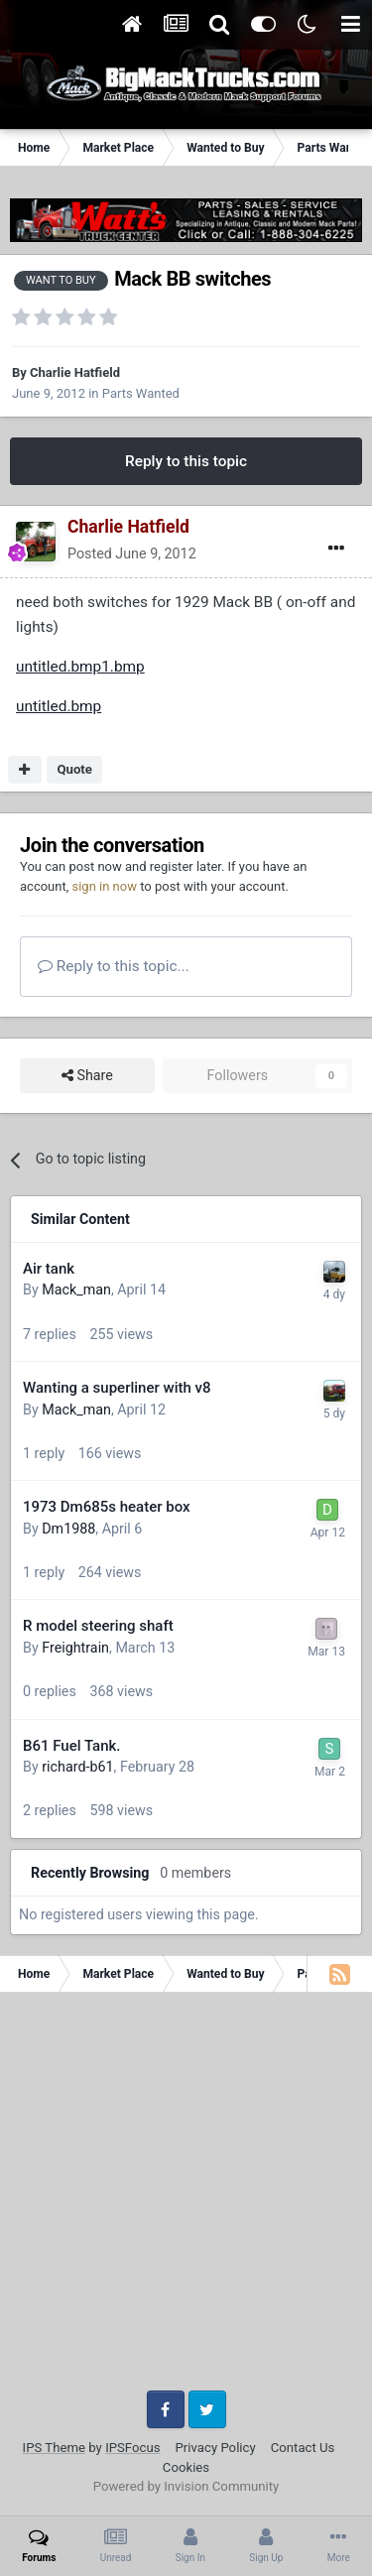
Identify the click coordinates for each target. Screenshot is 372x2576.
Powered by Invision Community (186, 2486)
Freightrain (75, 1648)
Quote (74, 769)
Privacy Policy (216, 2447)
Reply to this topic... (113, 966)
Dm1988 (68, 1528)
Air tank (48, 1269)
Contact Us (303, 2447)
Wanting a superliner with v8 (117, 1388)
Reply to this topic (186, 461)
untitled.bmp (58, 706)
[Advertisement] (186, 2199)
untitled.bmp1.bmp (80, 666)
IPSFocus (132, 2447)
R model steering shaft (98, 1626)
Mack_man (76, 1289)
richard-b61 (77, 1767)
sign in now (104, 886)
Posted (131, 553)
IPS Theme (54, 2447)
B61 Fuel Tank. (72, 1746)
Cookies (186, 2467)
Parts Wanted (141, 393)
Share (87, 1075)
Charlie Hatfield (75, 372)
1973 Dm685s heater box (106, 1507)
